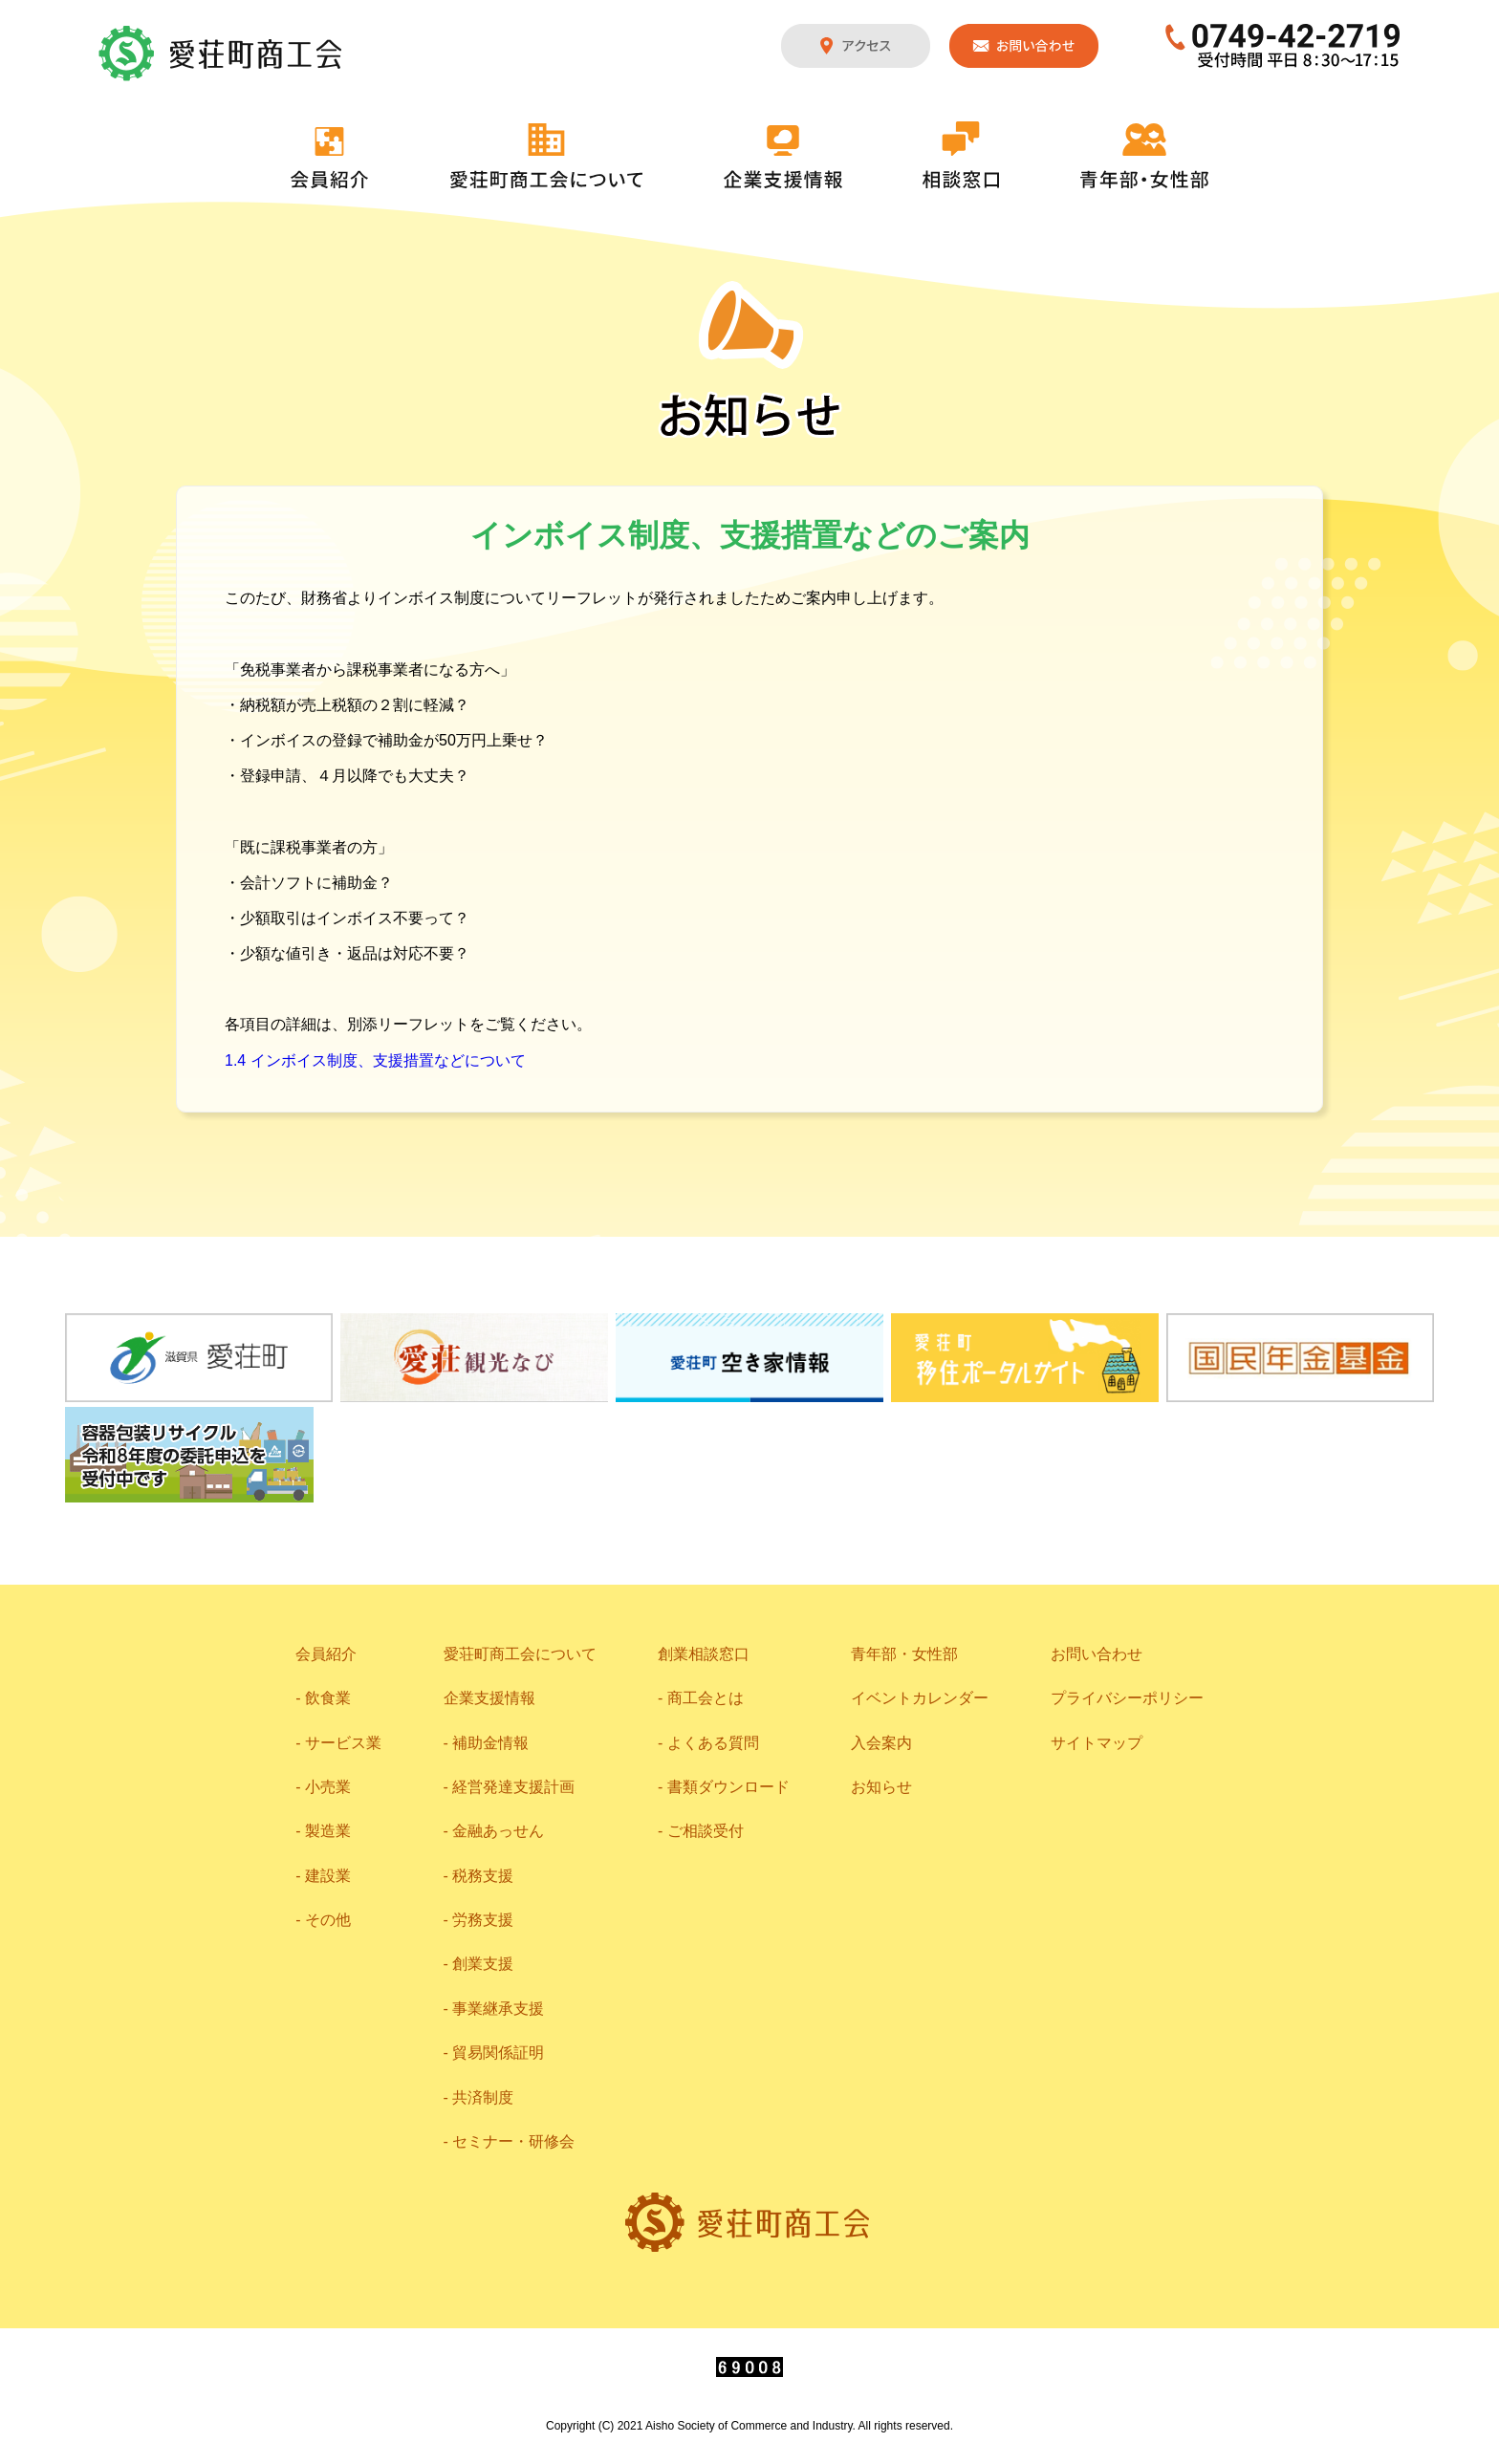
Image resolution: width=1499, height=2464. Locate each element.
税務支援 (482, 1876)
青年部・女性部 (1144, 155)
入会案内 (881, 1743)
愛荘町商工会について (546, 155)
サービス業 (343, 1743)
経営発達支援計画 (513, 1787)
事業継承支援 (498, 2008)
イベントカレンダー (919, 1698)
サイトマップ (1096, 1743)
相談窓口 (961, 154)
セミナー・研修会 (513, 2141)
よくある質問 (713, 1743)
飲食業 (328, 1698)
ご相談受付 (705, 1831)
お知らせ (881, 1787)
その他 (328, 1920)
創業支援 (482, 1964)
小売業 (328, 1787)
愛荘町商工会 (222, 53)
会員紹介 (330, 157)
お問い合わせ (1023, 46)
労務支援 (482, 1920)
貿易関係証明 (498, 2052)
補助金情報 (490, 1743)
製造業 (328, 1831)
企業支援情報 (783, 156)
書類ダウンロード (728, 1787)
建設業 (328, 1876)
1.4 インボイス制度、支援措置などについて (375, 1060)
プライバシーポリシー (1127, 1698)
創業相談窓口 (704, 1654)
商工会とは (705, 1698)
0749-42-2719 (1283, 46)
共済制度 (482, 2097)
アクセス (855, 46)
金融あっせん (498, 1831)
